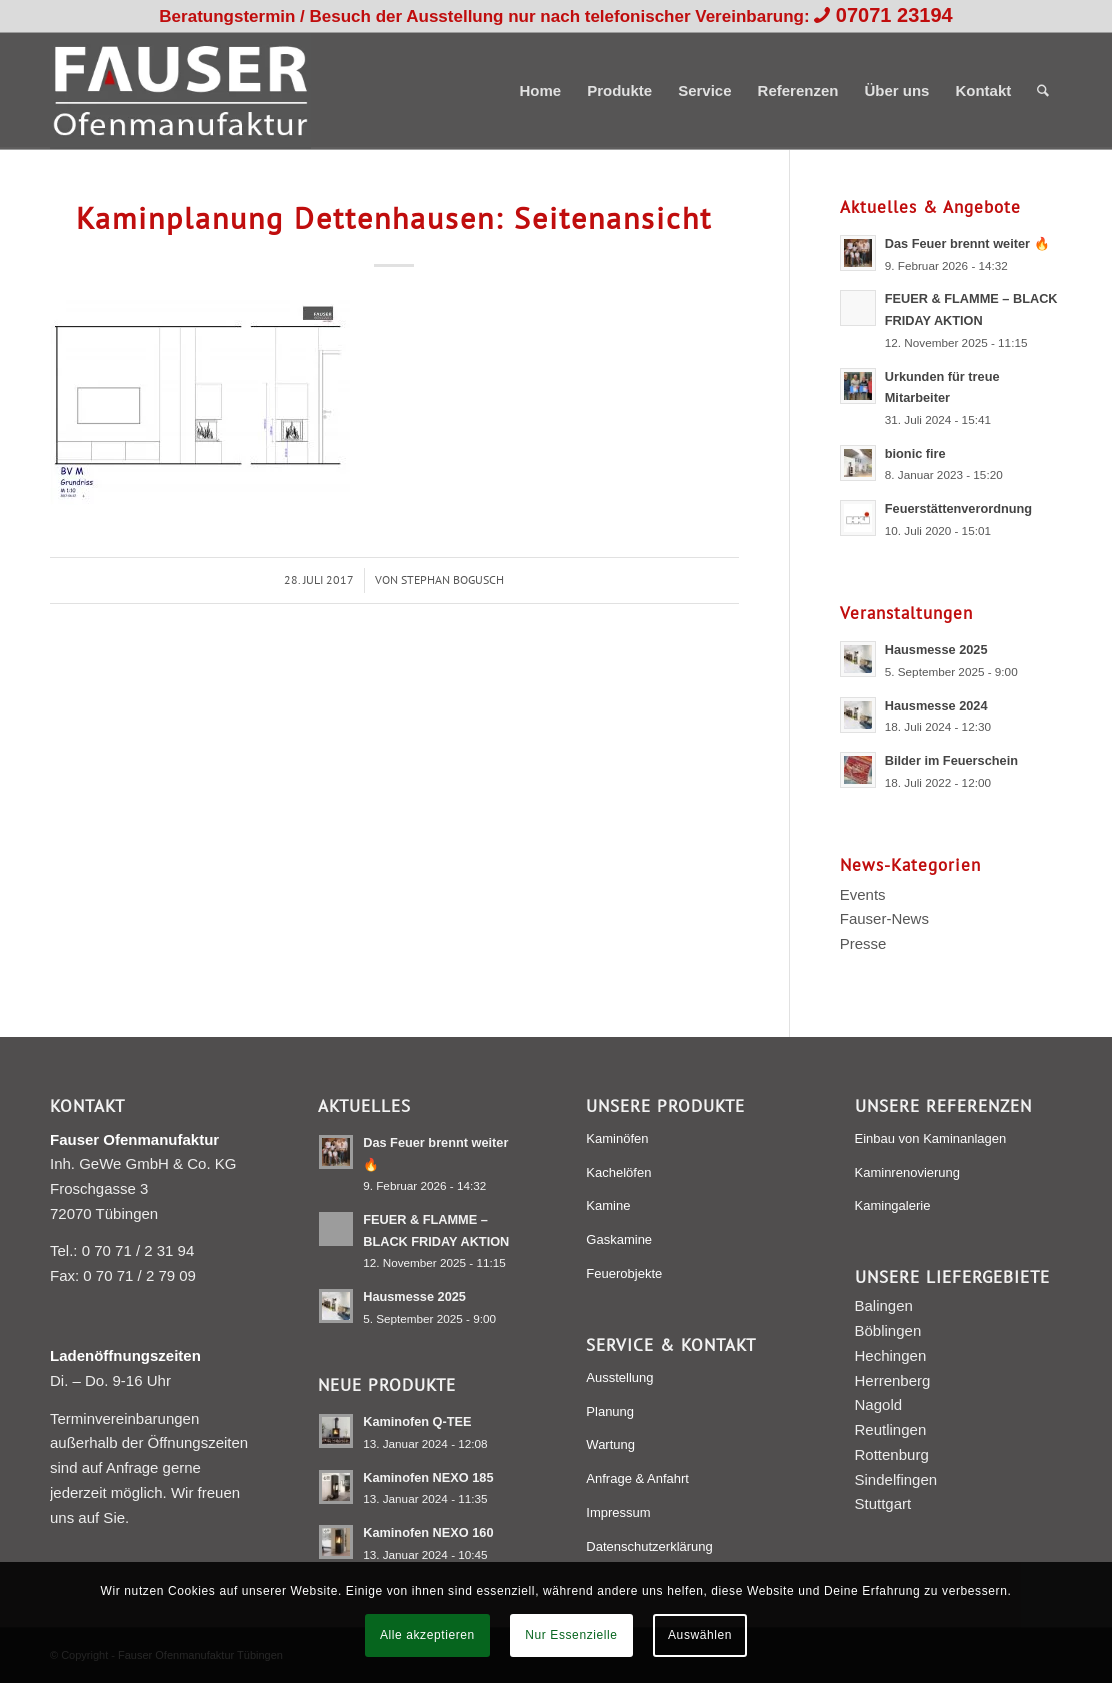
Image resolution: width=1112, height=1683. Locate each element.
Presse (863, 943)
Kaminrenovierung (908, 1172)
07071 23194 (894, 15)
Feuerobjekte (624, 1273)
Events (863, 894)
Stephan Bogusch (452, 579)
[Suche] (1043, 91)
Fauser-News (884, 918)
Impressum (618, 1512)
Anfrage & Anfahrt (637, 1478)
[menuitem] (540, 91)
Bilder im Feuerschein (951, 760)
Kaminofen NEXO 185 (428, 1477)
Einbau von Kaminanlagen (931, 1138)
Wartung (610, 1444)
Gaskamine (619, 1239)
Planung (610, 1411)
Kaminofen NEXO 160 (428, 1532)
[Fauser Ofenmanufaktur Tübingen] (180, 91)
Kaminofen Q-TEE (417, 1421)
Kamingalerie (893, 1205)
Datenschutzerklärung (649, 1546)
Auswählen (700, 1635)
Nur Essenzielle (571, 1635)
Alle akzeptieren (427, 1635)
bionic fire (915, 453)
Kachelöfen (618, 1172)
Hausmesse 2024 (936, 705)
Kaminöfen (617, 1138)
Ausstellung (619, 1377)
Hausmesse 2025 (936, 649)
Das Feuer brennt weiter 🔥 (967, 243)
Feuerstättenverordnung (958, 508)
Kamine (608, 1205)
